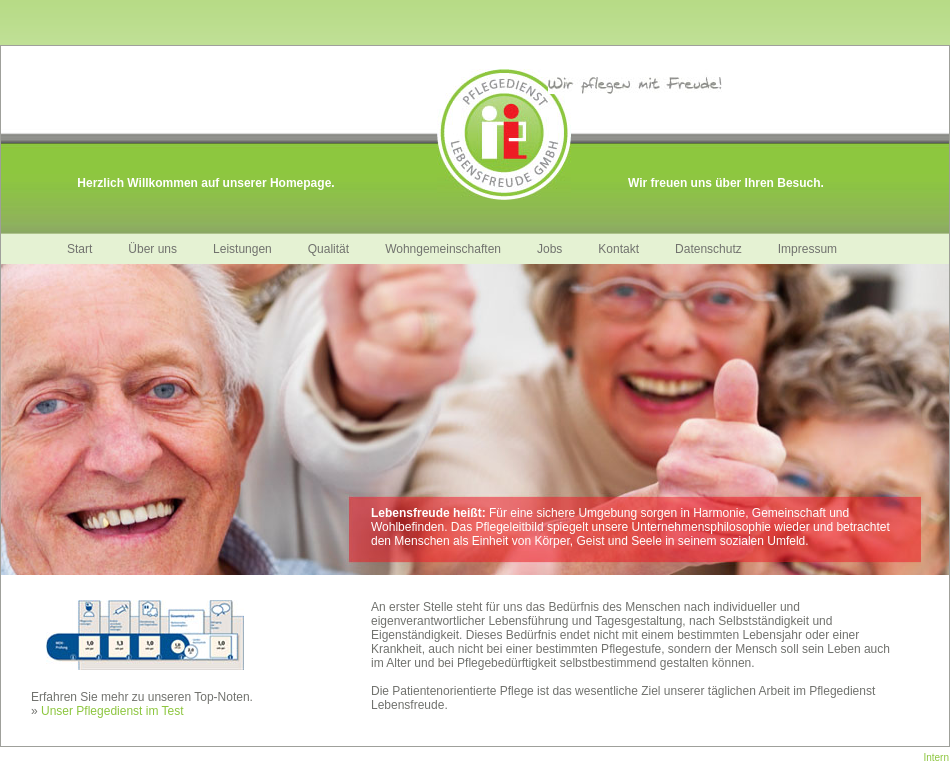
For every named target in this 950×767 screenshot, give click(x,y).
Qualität (328, 249)
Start (79, 249)
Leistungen (242, 249)
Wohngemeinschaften (443, 249)
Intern (936, 757)
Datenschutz (708, 249)
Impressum (807, 249)
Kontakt (618, 249)
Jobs (549, 249)
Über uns (152, 249)
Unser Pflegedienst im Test (112, 711)
